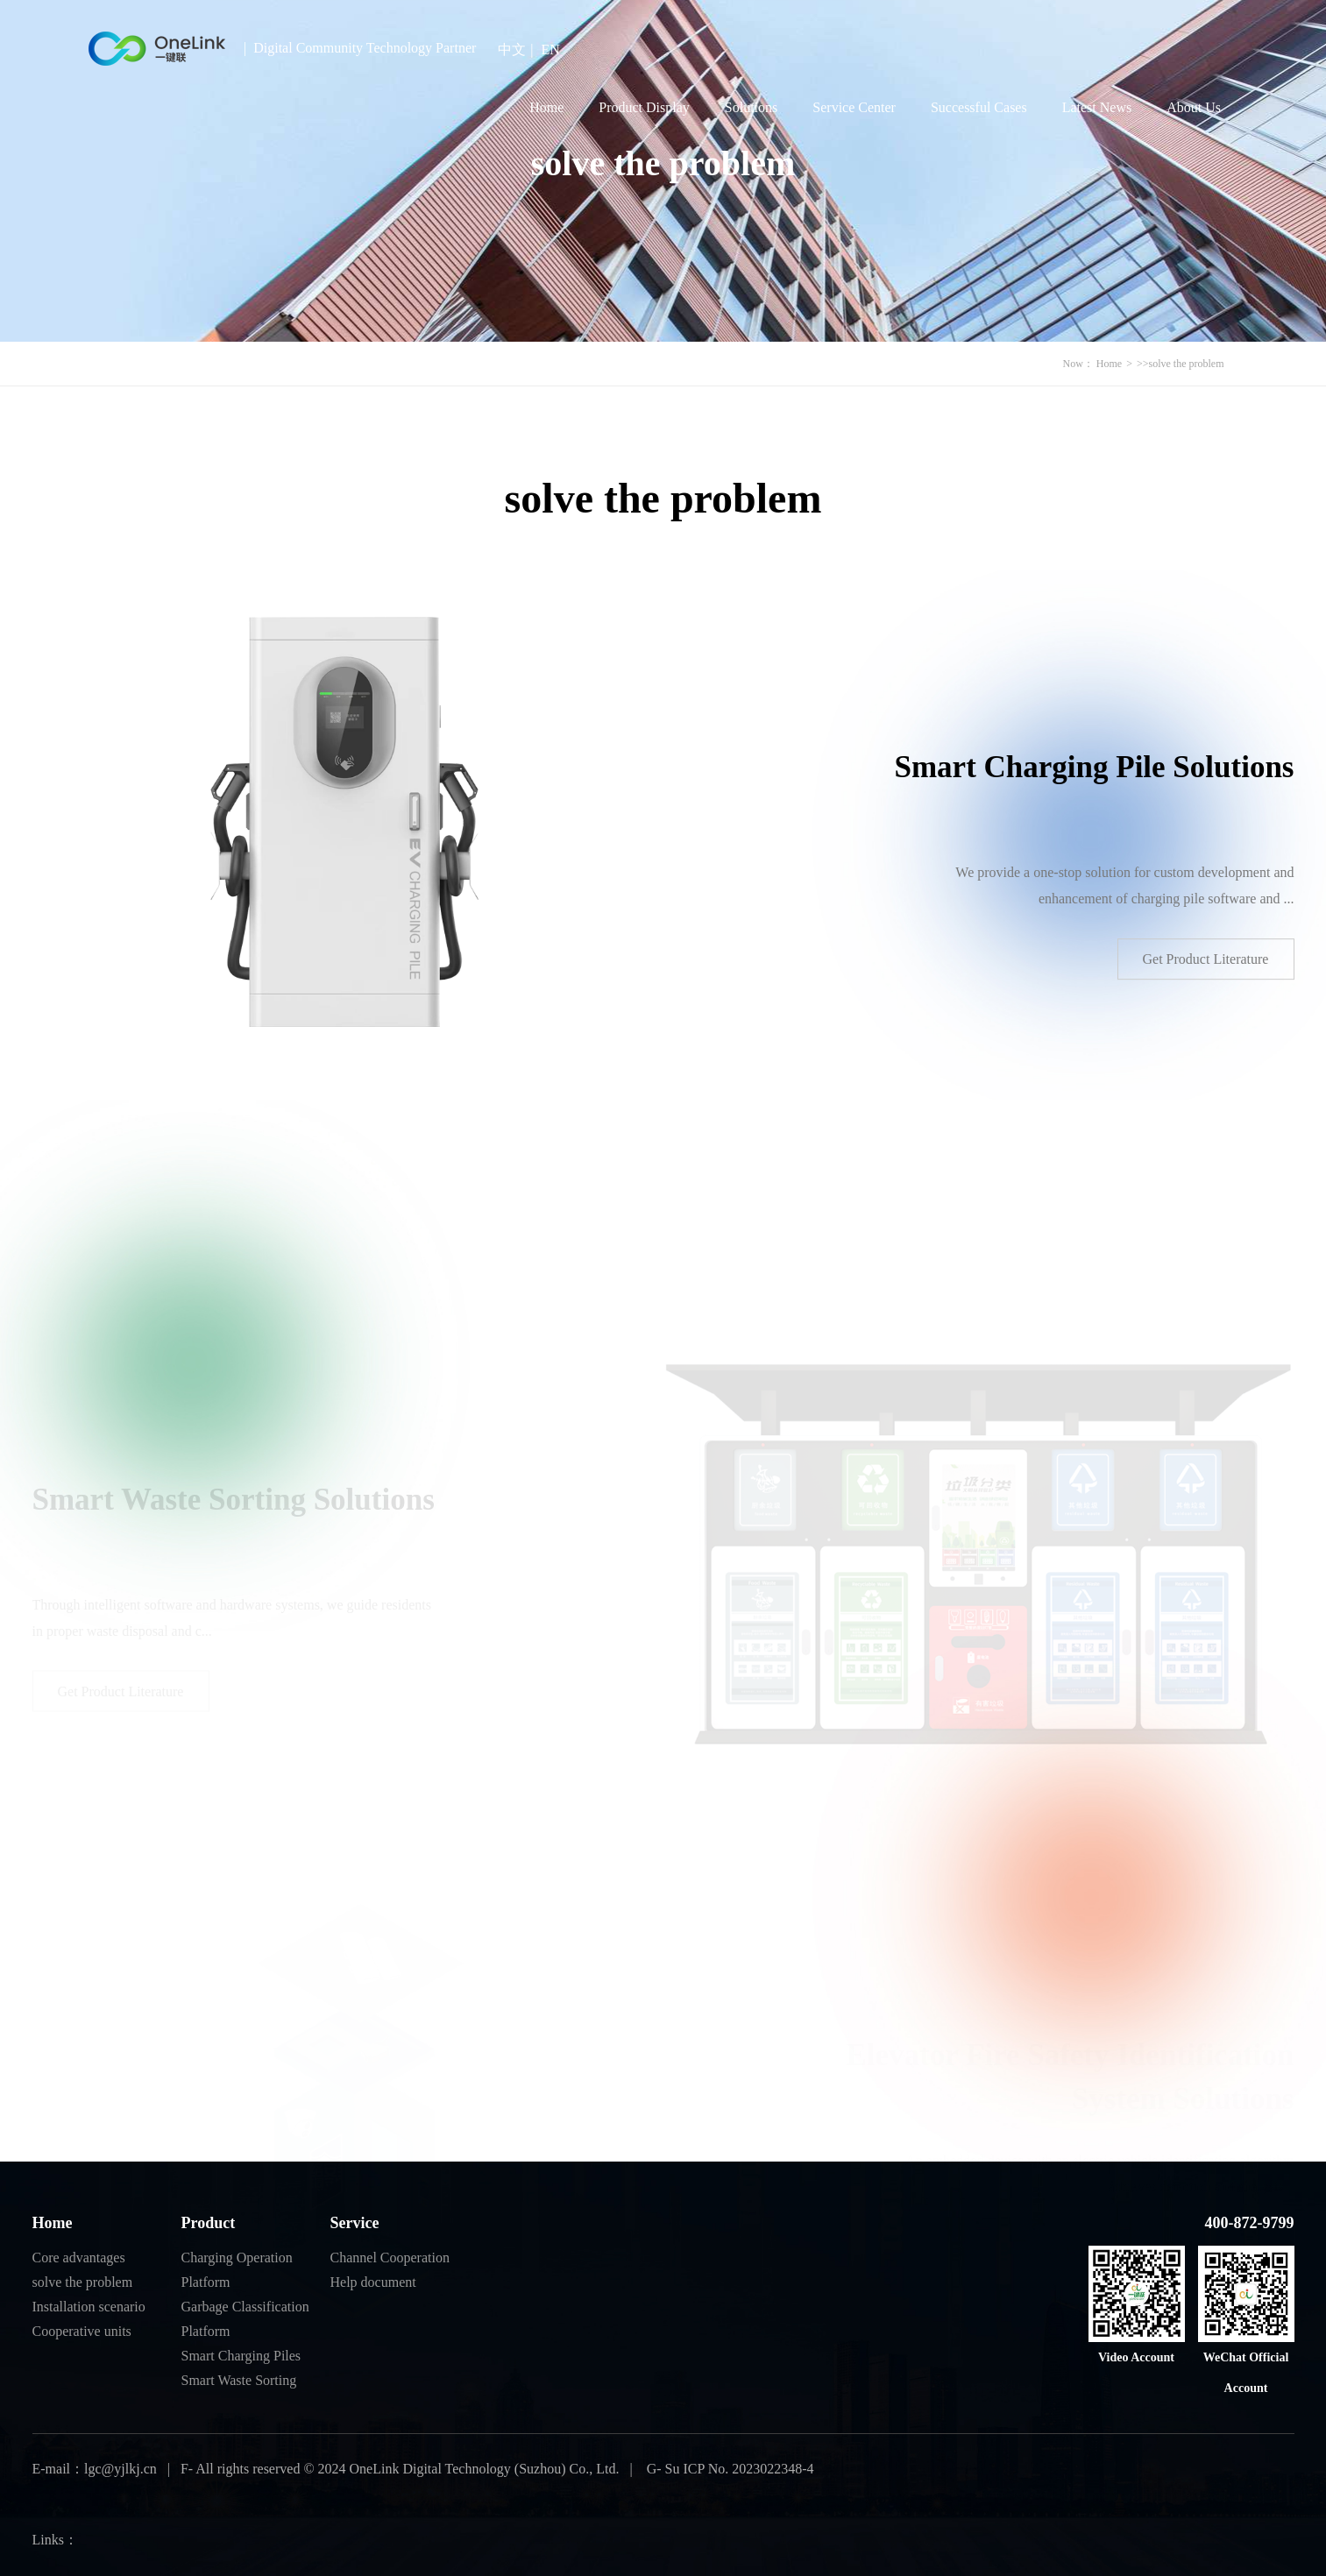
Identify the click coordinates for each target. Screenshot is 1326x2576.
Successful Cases (979, 107)
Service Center (854, 107)
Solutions (751, 107)
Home (546, 107)
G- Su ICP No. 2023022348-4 (728, 2468)
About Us (1193, 107)
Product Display (644, 107)
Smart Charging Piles (241, 2355)
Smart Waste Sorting (239, 2380)
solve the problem (1186, 363)
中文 (512, 49)
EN (551, 49)
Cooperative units (81, 2331)
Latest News (1097, 107)
